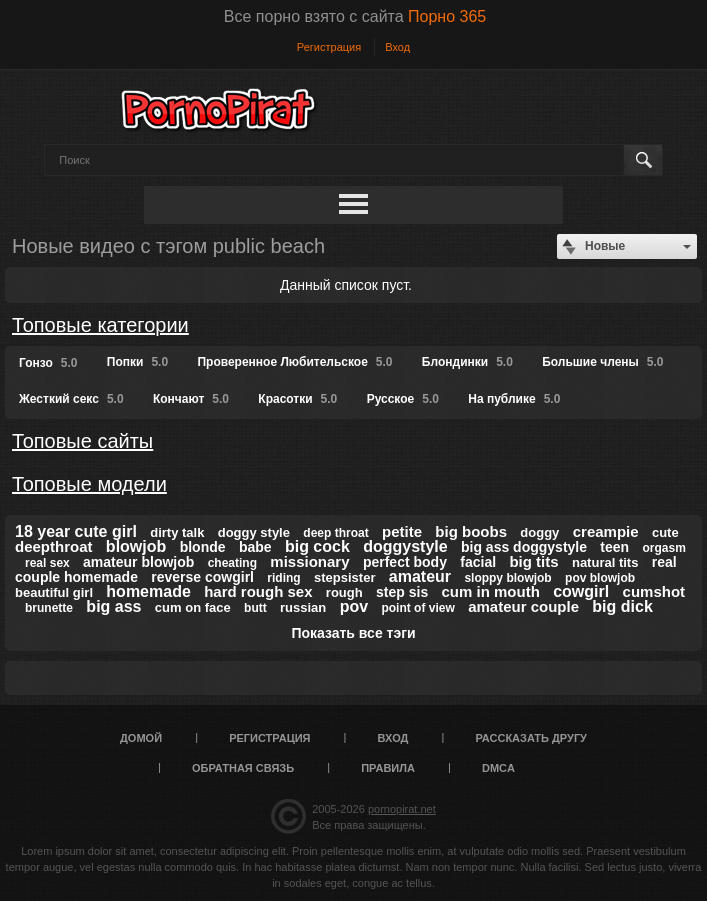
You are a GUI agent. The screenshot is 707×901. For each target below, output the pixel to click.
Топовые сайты (82, 441)
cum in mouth (491, 591)
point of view (417, 608)
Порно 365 (447, 16)
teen (614, 547)
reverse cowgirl (202, 577)
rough (344, 592)
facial (478, 562)
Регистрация (329, 47)
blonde (203, 547)
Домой (141, 738)
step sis (402, 592)
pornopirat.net (402, 809)
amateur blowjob (138, 562)
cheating (232, 563)
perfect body (405, 562)
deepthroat (54, 546)
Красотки (297, 399)
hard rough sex (258, 591)
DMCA (498, 768)
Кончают (191, 399)
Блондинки (467, 362)
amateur (420, 576)
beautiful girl (54, 592)
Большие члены (602, 362)
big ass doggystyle (524, 547)
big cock (317, 546)
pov (354, 606)
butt (255, 608)
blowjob (136, 546)
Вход (397, 47)
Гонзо (48, 363)
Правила (388, 768)
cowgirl (581, 591)
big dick (622, 606)
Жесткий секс (71, 399)
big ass (113, 606)
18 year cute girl (76, 531)
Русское (403, 399)
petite (402, 531)
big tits (533, 561)
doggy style (254, 532)
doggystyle (405, 546)
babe (255, 547)
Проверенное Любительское (294, 362)
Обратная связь (243, 768)
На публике (514, 399)
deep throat (335, 533)
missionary (309, 561)
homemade (148, 591)
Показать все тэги (353, 633)
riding (283, 578)
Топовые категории (100, 325)
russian (303, 607)
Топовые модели (89, 484)
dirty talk (177, 532)
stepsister (344, 577)
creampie (606, 531)
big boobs (471, 531)
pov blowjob (600, 578)
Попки (137, 362)
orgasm (664, 548)
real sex (47, 563)
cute (665, 532)
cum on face (193, 607)
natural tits (605, 562)
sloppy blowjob (507, 578)
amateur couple (523, 606)
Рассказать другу (531, 738)
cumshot (654, 591)
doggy (539, 532)
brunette (49, 608)
